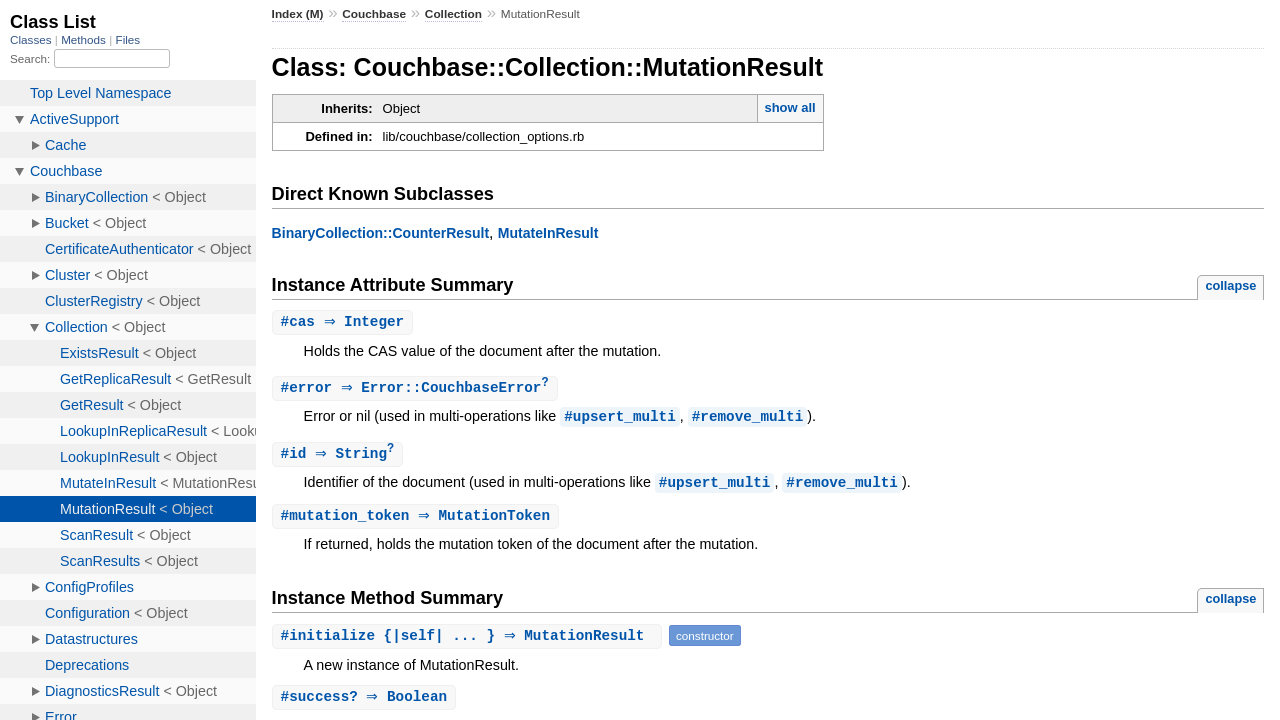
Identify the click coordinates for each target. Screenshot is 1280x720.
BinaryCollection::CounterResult (381, 233)
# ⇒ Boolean (367, 701)
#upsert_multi (620, 418)
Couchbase (374, 14)
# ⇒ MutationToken (418, 519)
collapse (1230, 285)
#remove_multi (748, 418)
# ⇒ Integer (345, 322)
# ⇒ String (340, 456)
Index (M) (298, 14)
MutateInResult (548, 233)
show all (789, 107)
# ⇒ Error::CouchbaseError (417, 389)
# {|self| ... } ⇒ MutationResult (469, 639)
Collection (453, 14)
